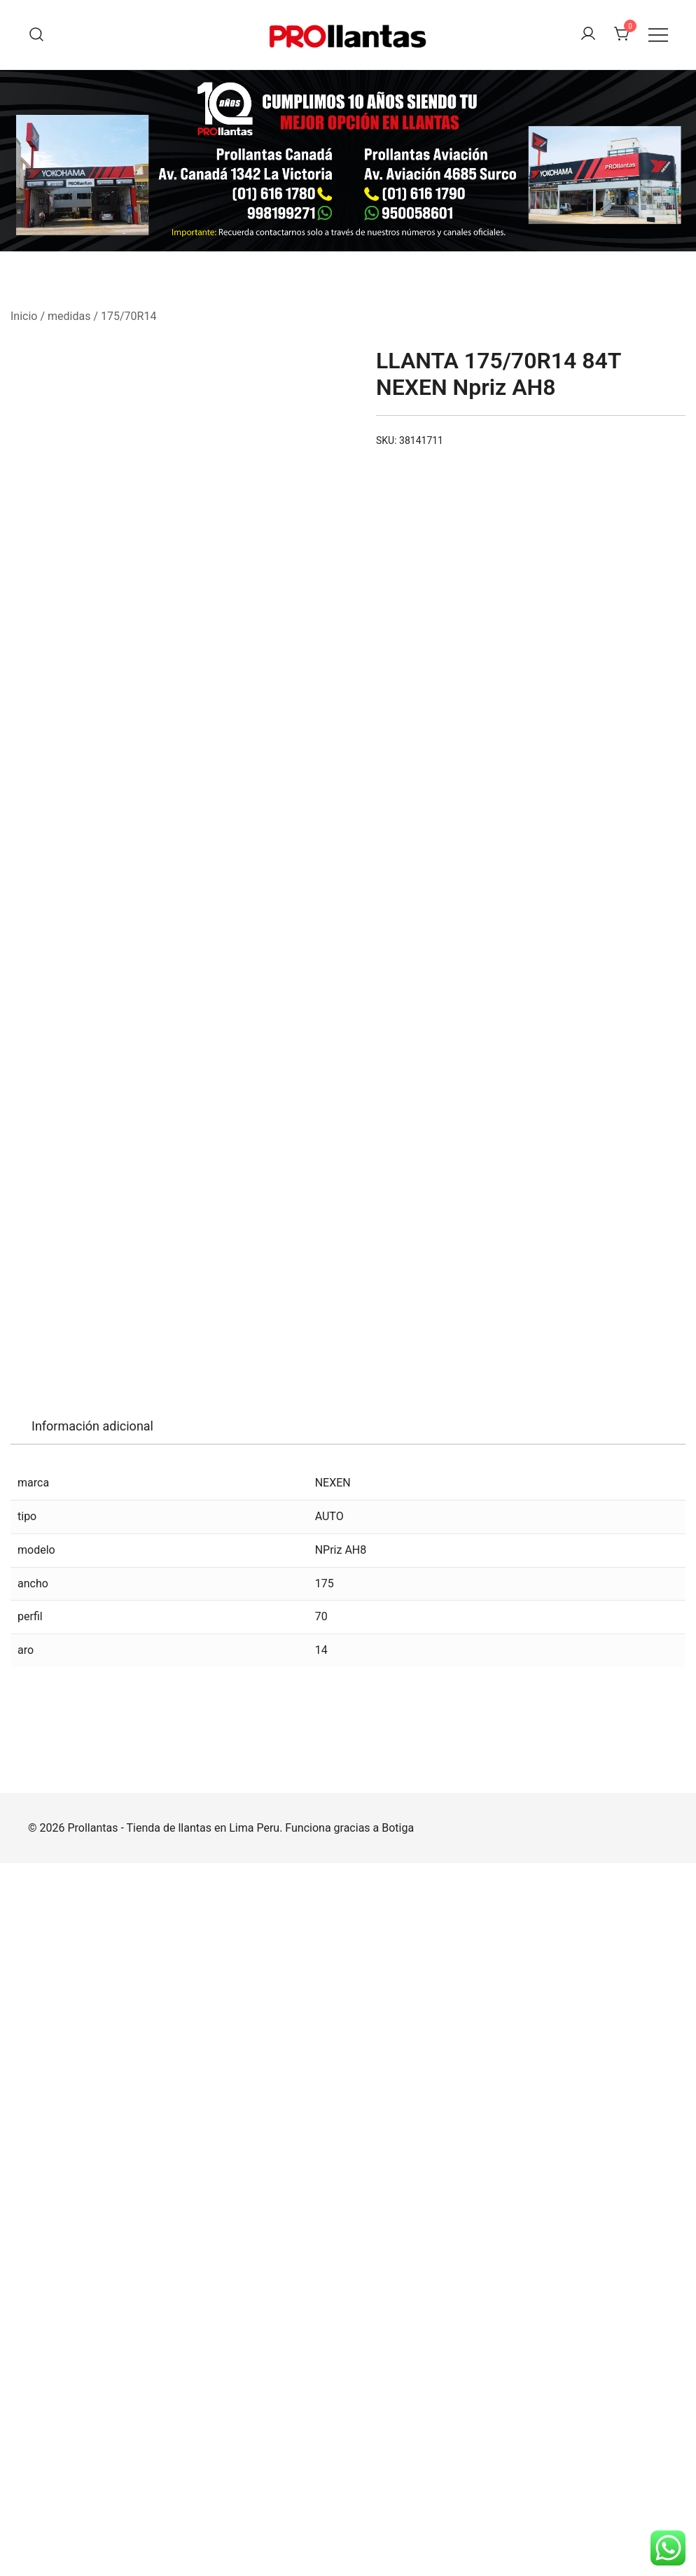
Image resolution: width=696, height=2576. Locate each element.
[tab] (92, 2139)
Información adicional (92, 2138)
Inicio (24, 316)
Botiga (398, 2540)
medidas (69, 316)
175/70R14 (128, 316)
